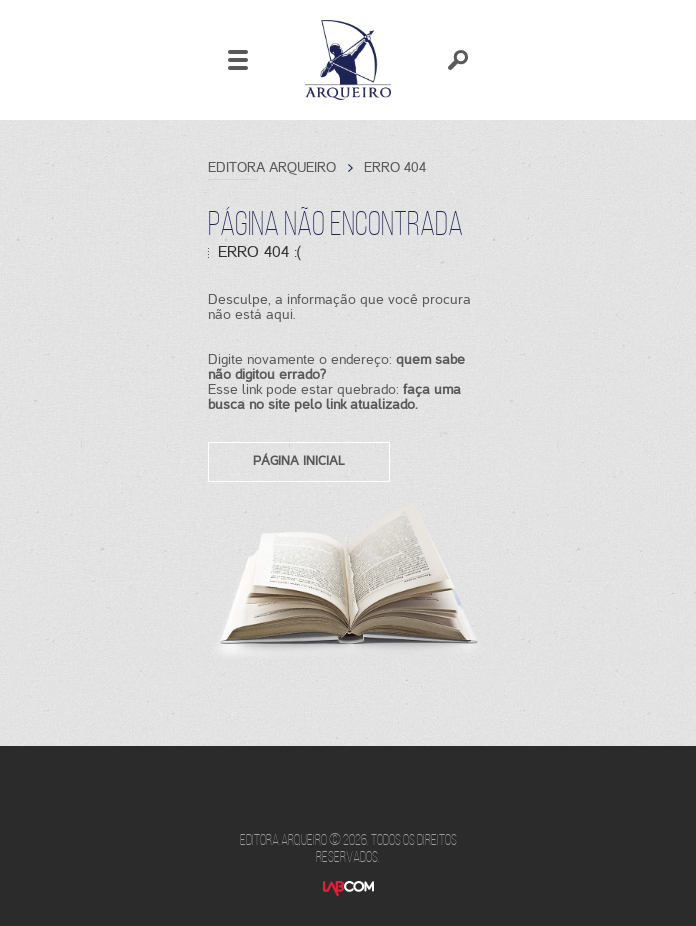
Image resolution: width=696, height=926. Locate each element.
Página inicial (299, 460)
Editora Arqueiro (348, 60)
